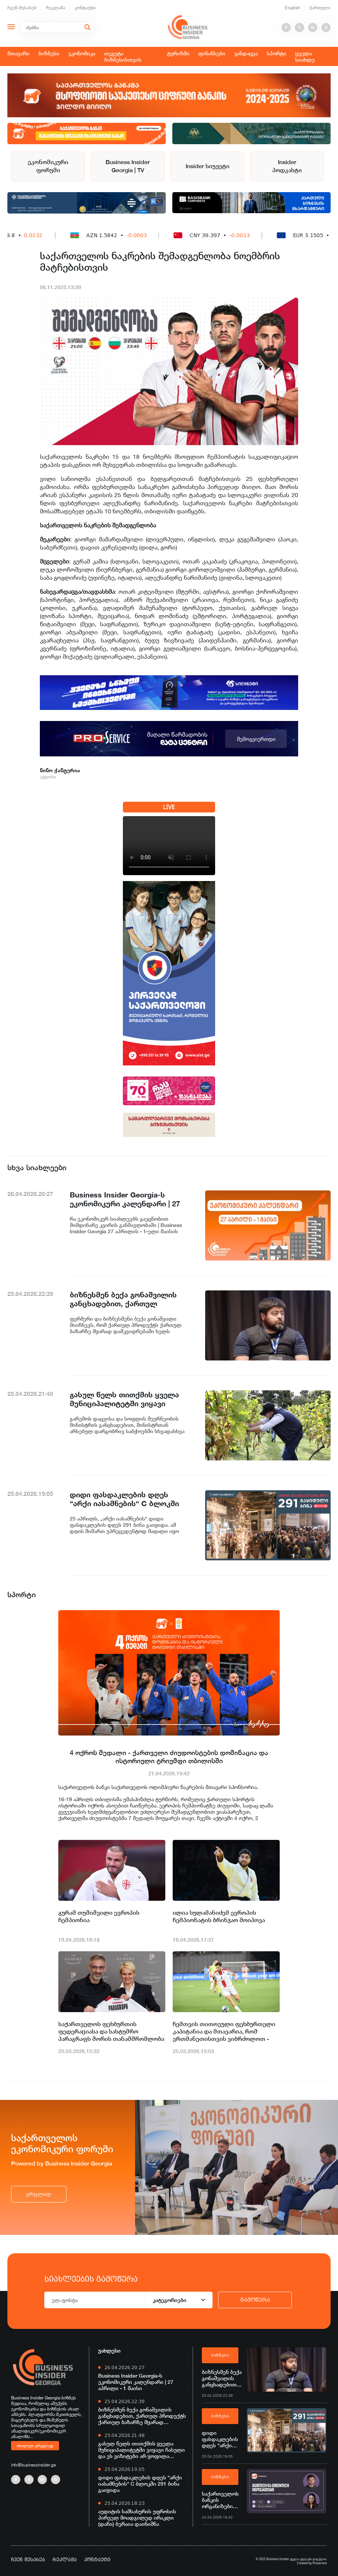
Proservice (320, 2563)
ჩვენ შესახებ (22, 7)
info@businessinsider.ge (33, 2465)
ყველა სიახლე (305, 56)
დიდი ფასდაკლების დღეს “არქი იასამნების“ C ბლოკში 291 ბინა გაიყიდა (140, 2483)
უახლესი (109, 2350)
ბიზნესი (48, 53)
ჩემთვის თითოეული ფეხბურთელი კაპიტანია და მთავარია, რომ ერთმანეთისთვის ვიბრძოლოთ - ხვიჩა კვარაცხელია (224, 2032)
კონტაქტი (85, 7)
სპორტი (276, 53)
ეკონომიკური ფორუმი (48, 166)
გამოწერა (255, 2300)
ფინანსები (211, 53)
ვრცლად (38, 2194)
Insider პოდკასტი (287, 166)
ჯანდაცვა (246, 53)
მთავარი (18, 53)
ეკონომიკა (81, 53)
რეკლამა (55, 7)
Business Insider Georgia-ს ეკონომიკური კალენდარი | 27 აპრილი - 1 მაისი (135, 2381)
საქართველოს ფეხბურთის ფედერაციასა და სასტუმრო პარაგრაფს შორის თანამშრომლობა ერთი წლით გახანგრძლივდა (111, 2032)
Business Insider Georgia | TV (128, 166)
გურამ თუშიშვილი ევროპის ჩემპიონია (98, 1916)
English (292, 7)
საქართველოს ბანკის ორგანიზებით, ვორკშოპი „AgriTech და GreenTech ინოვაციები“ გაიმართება (220, 2499)
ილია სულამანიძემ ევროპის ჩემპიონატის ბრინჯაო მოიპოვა (219, 1916)
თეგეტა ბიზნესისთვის (122, 56)
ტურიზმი (178, 53)
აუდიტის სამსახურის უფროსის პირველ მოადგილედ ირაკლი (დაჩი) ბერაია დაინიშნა (137, 2517)
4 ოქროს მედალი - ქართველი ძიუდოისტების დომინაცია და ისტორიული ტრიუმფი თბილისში (169, 1756)
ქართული (320, 7)
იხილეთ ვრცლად (35, 2445)
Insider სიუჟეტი (208, 166)
